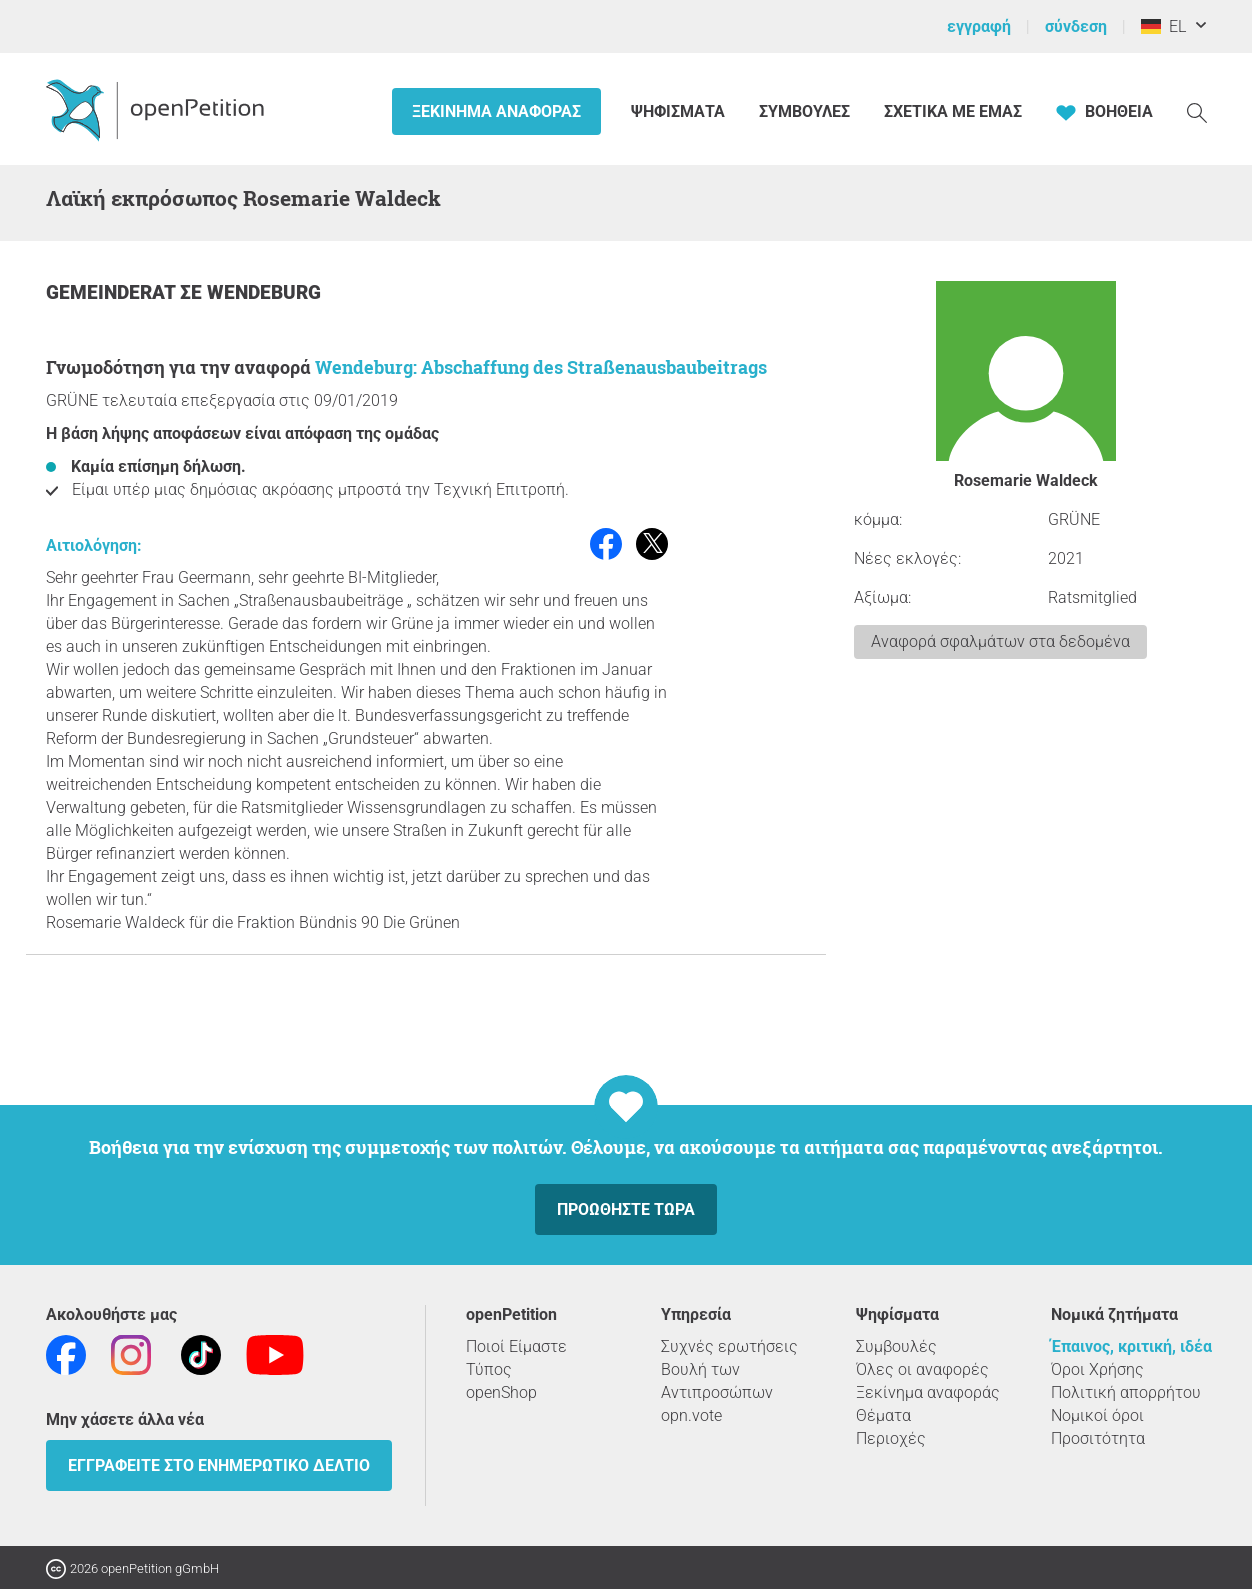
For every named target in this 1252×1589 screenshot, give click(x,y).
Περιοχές (891, 1438)
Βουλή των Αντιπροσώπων (717, 1381)
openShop (501, 1392)
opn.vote (691, 1415)
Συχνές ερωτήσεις (729, 1346)
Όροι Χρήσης (1097, 1369)
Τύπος (489, 1369)
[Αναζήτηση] (1197, 111)
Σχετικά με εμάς (953, 111)
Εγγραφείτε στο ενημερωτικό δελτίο (219, 1465)
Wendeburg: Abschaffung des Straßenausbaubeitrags (541, 367)
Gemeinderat (113, 292)
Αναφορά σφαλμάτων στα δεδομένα (1000, 641)
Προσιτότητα (1098, 1438)
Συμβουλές (804, 111)
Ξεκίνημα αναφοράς (496, 111)
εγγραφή (979, 26)
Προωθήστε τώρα (626, 1209)
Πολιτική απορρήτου (1126, 1392)
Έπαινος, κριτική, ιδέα (1131, 1346)
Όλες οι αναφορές (922, 1369)
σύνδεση (1076, 26)
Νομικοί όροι (1097, 1415)
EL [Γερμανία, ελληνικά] (1163, 26)
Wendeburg (264, 292)
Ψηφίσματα (680, 111)
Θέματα (883, 1415)
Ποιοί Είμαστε (516, 1346)
